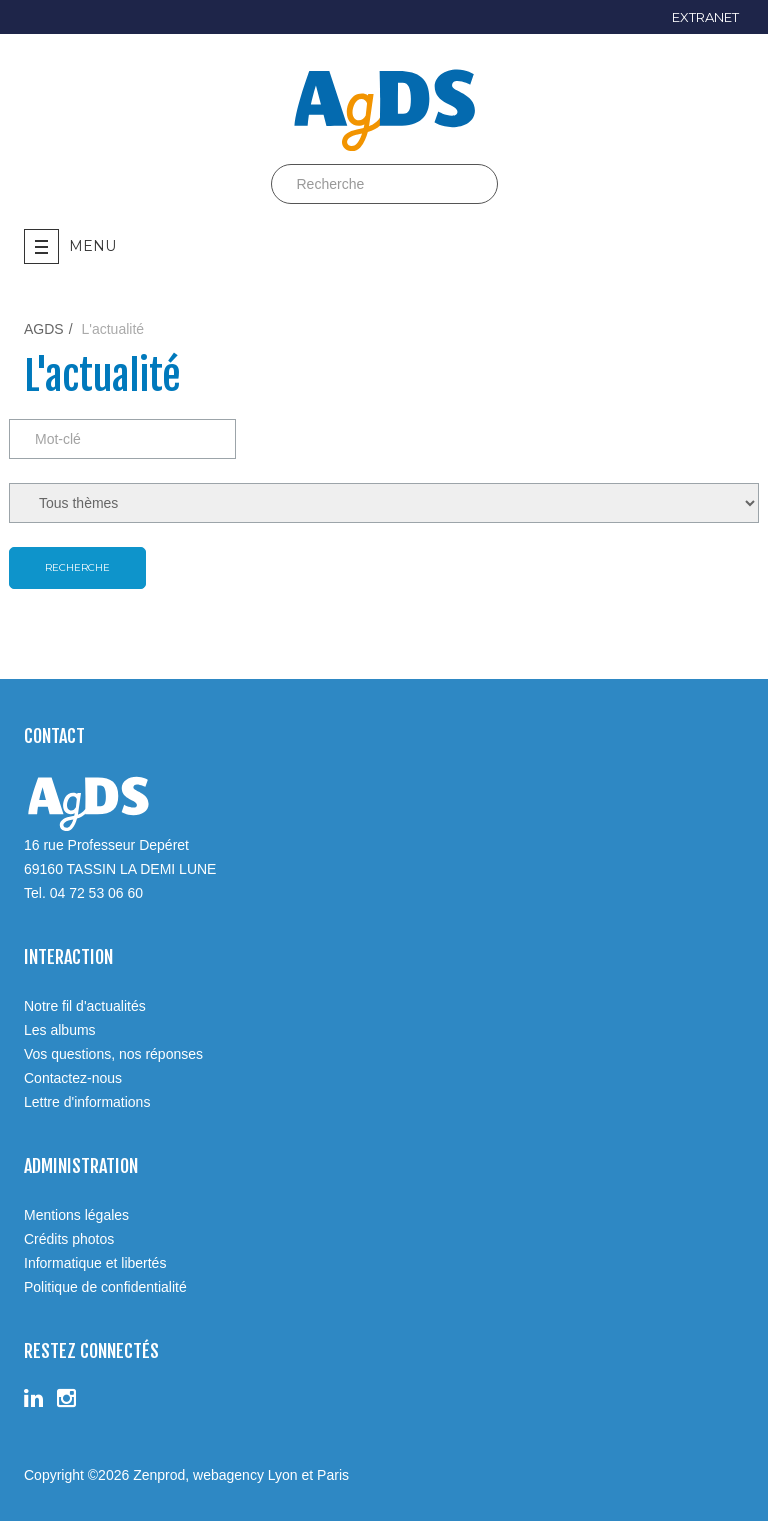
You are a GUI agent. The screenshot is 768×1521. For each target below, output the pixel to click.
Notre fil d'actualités (85, 1006)
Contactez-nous (73, 1078)
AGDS (44, 329)
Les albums (60, 1030)
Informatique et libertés (95, 1263)
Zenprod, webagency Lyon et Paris (241, 1475)
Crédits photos (69, 1239)
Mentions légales (76, 1215)
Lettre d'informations (87, 1102)
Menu (70, 246)
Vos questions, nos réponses (113, 1054)
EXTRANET (705, 17)
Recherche (77, 567)
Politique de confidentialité (105, 1287)
